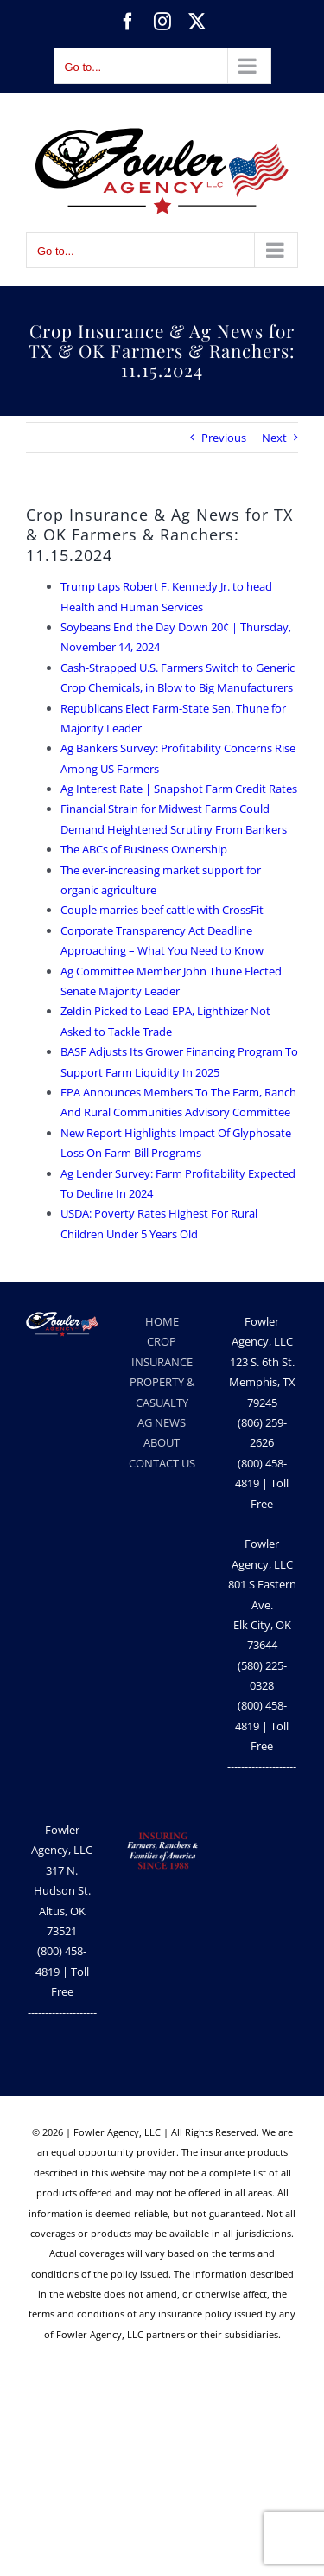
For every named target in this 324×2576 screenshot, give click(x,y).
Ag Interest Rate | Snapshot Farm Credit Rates (178, 788)
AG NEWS (161, 1422)
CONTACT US (162, 1463)
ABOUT (161, 1442)
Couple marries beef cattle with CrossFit (162, 909)
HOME (162, 1321)
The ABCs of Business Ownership (143, 849)
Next (274, 437)
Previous (223, 437)
